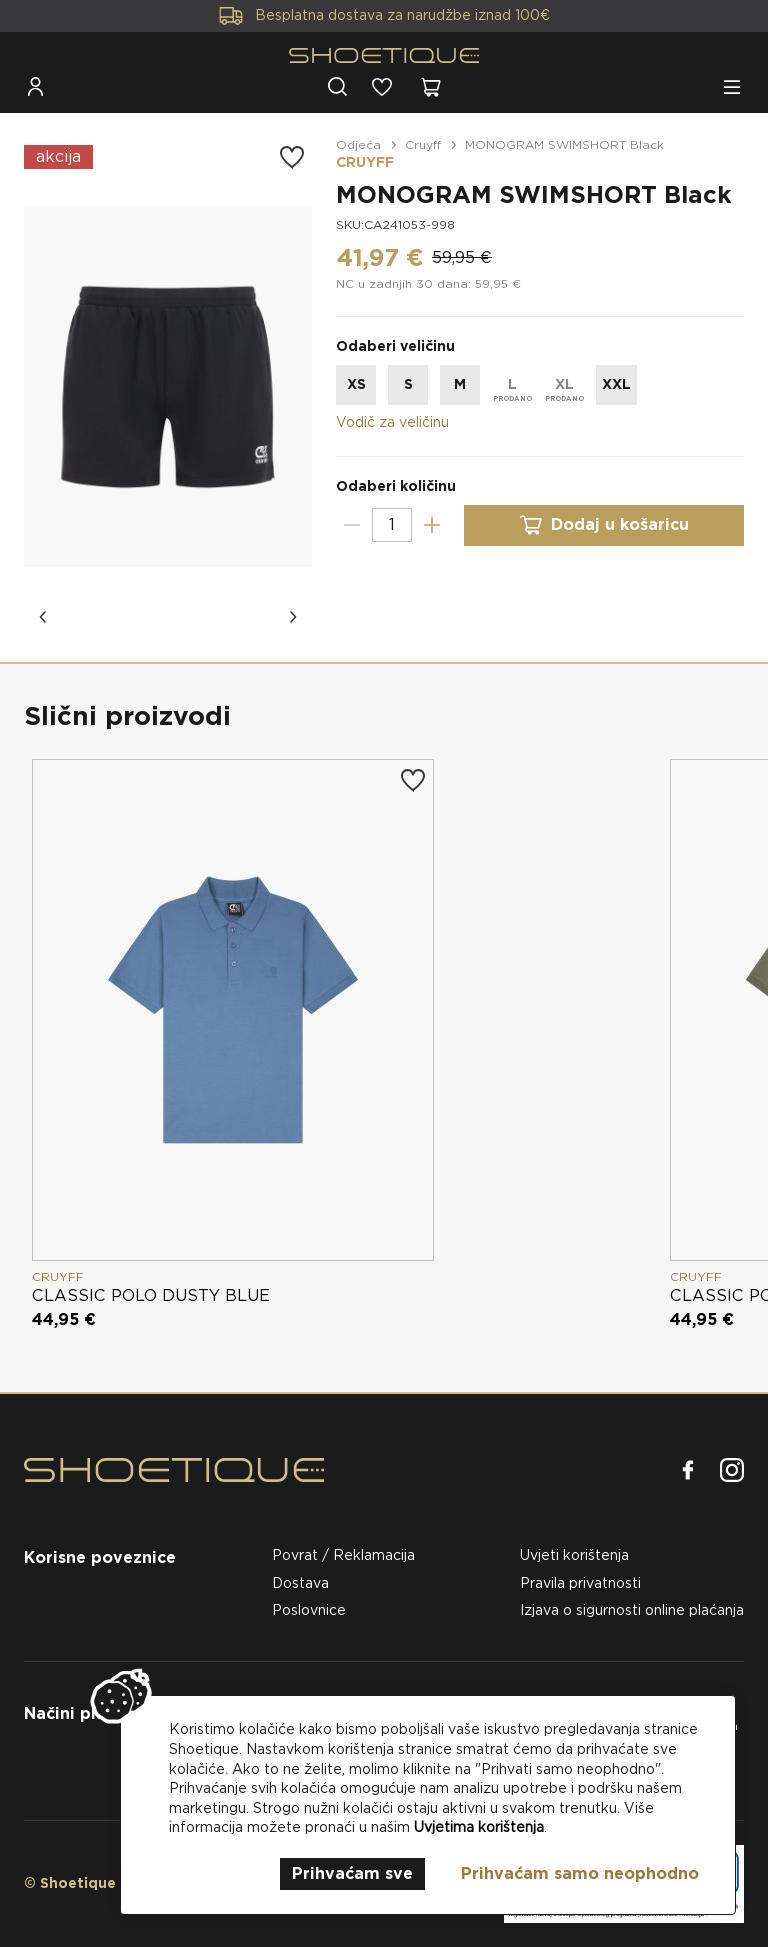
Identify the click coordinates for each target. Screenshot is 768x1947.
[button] (44, 617)
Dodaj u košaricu (604, 525)
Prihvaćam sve (352, 1873)
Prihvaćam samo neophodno (580, 1873)
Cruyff (423, 144)
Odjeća (358, 144)
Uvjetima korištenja (479, 1827)
